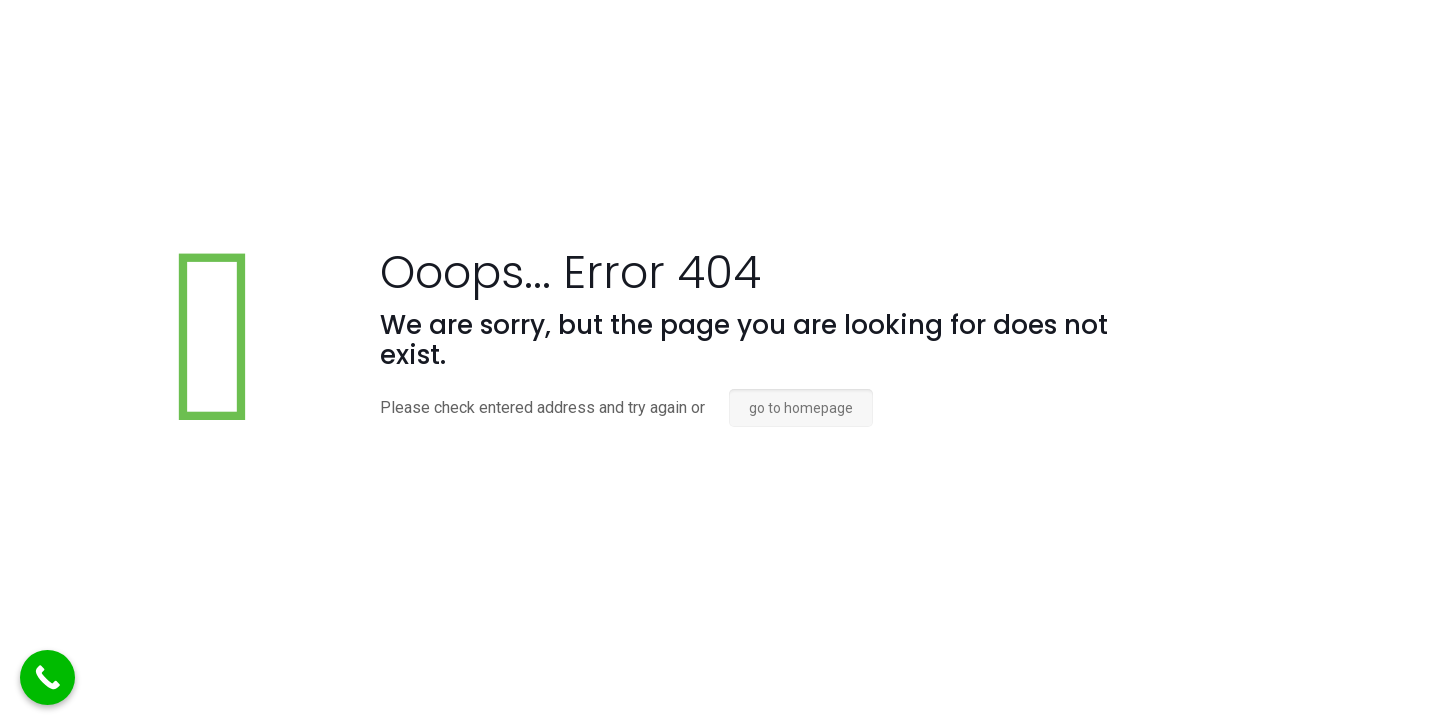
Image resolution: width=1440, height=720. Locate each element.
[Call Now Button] (47, 677)
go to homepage (801, 408)
